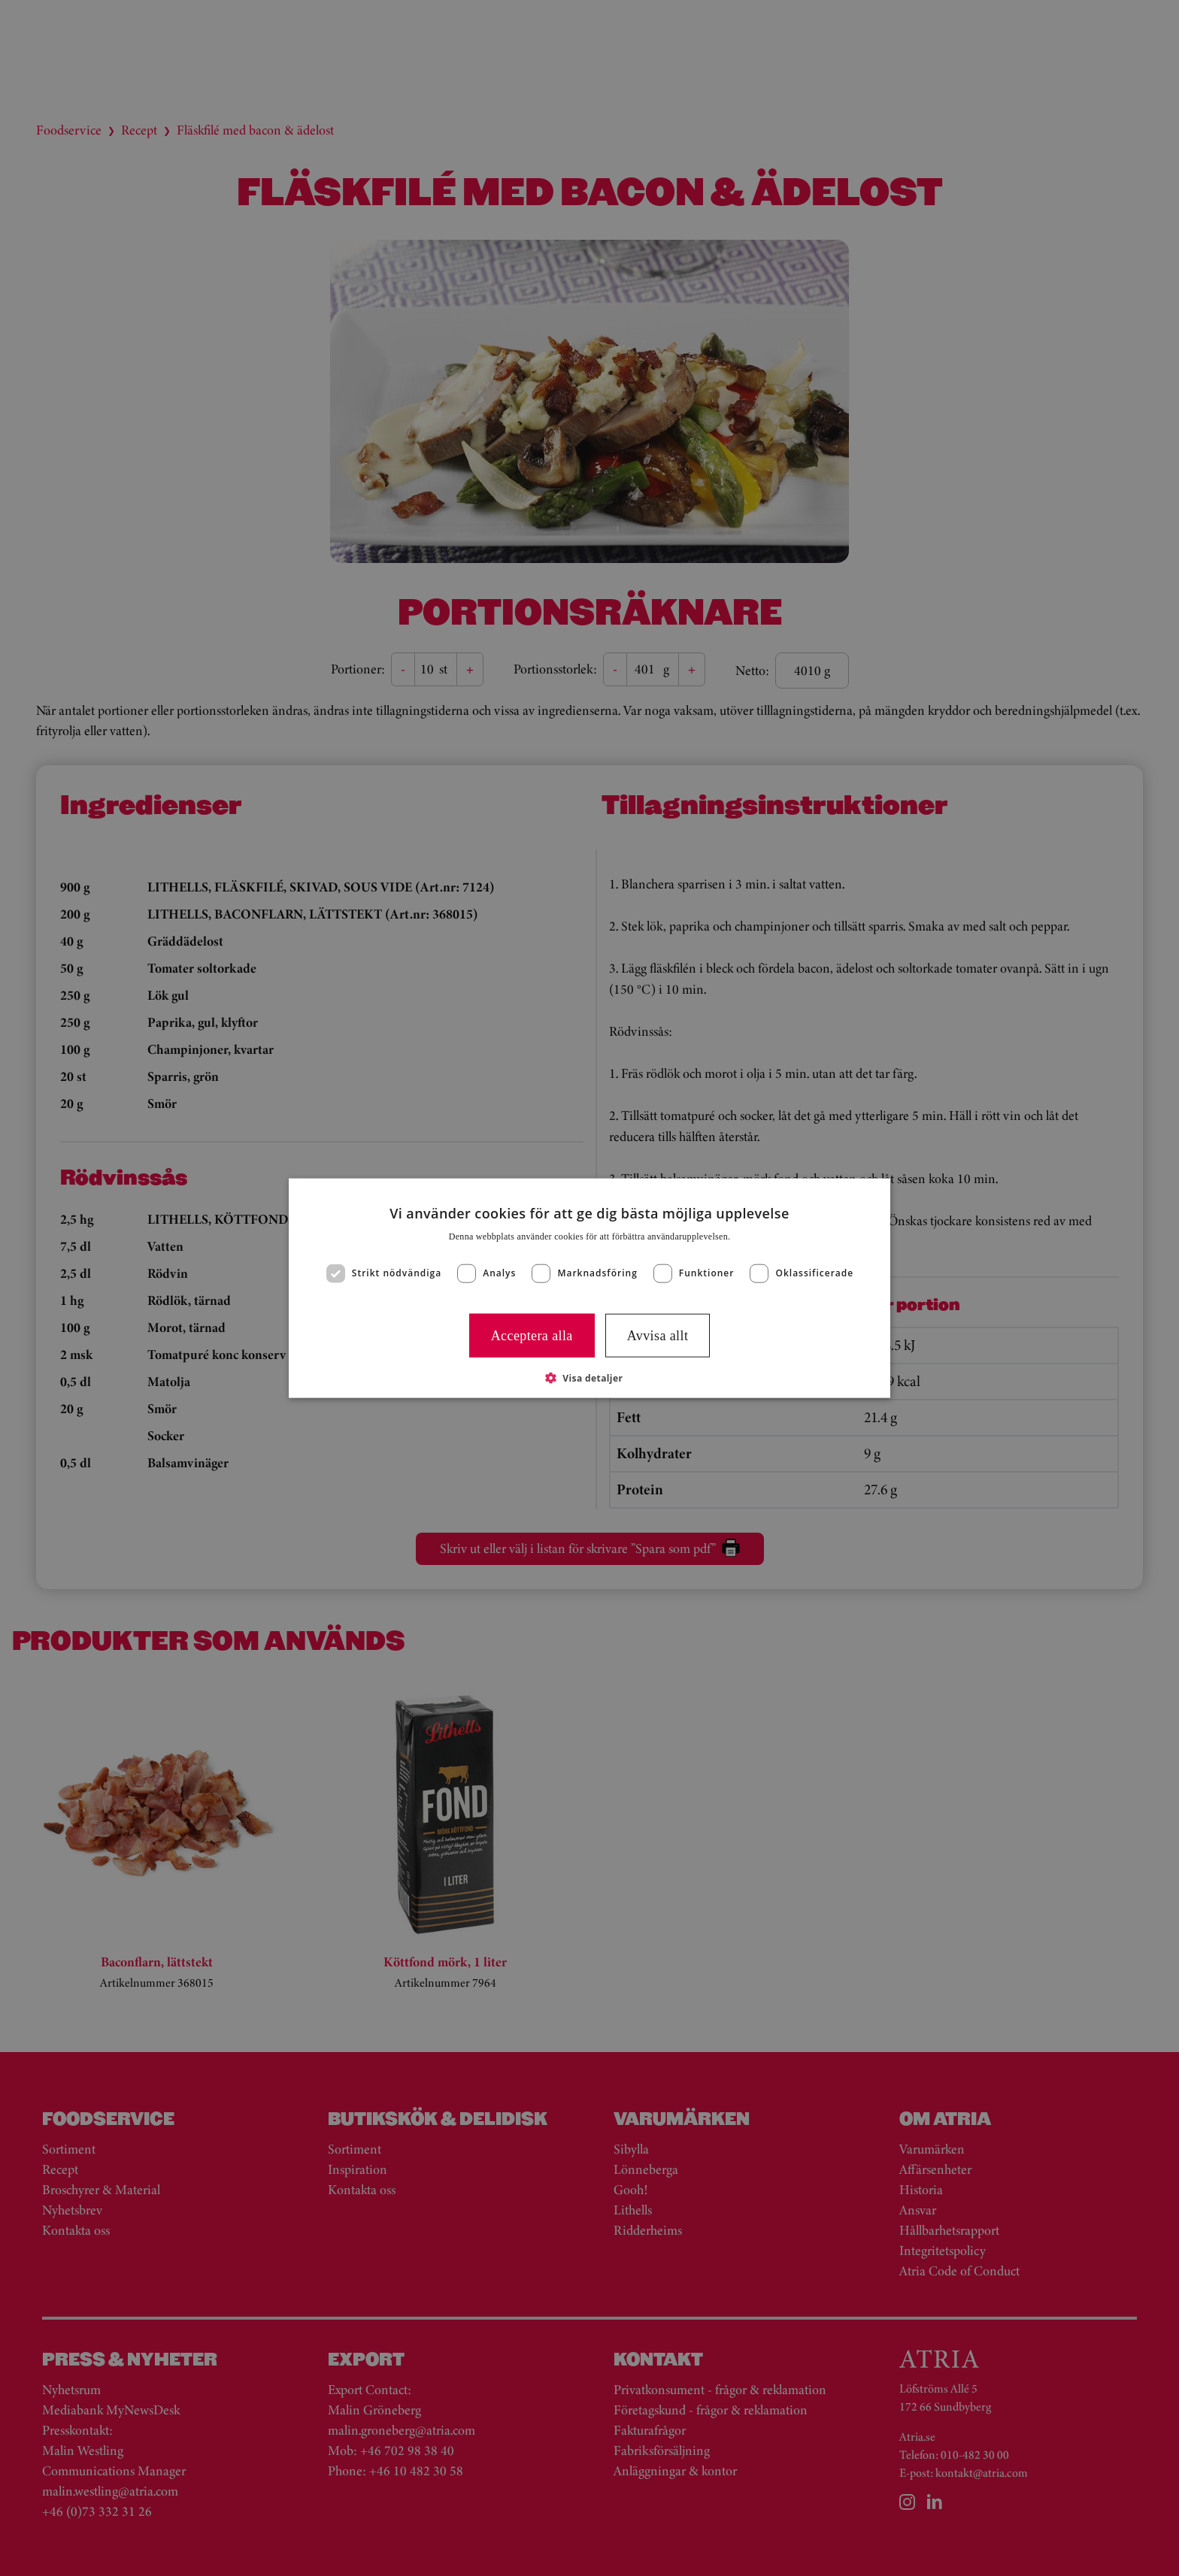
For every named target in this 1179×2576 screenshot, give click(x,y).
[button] (589, 1378)
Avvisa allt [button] (658, 1334)
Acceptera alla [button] (532, 1334)
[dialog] (589, 1288)
